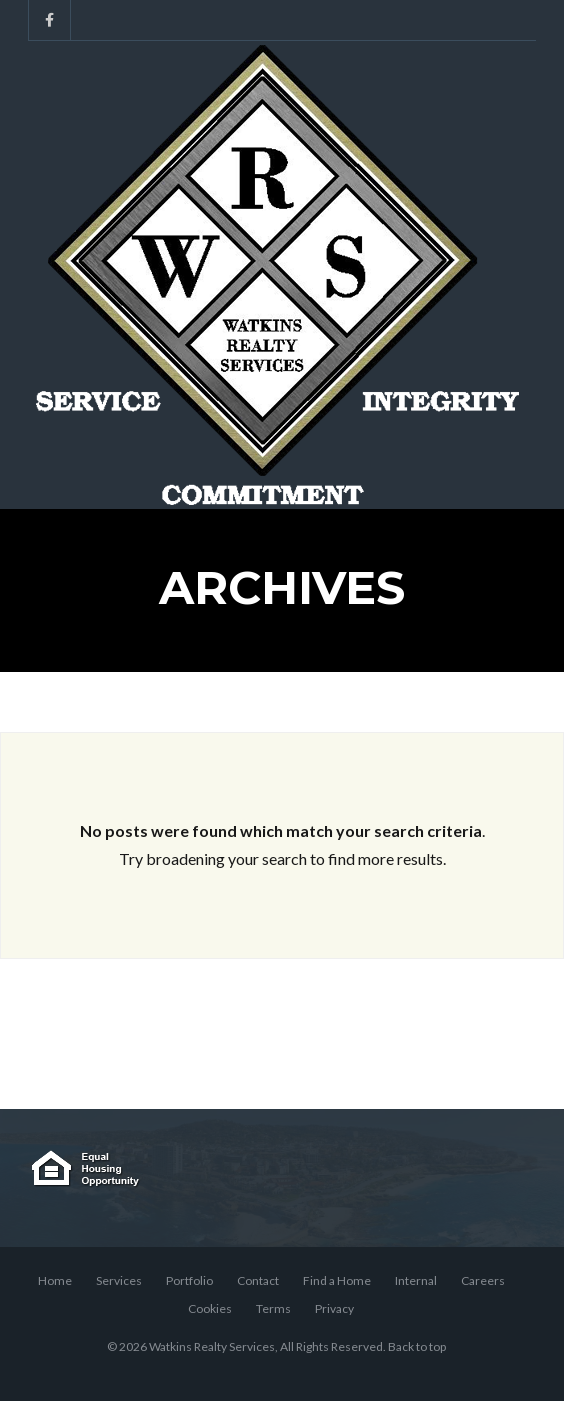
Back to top (417, 1346)
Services (119, 1280)
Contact (258, 1280)
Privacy (334, 1308)
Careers (483, 1280)
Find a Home (337, 1280)
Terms (273, 1308)
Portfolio (189, 1280)
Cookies (210, 1308)
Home (55, 1280)
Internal (416, 1280)
